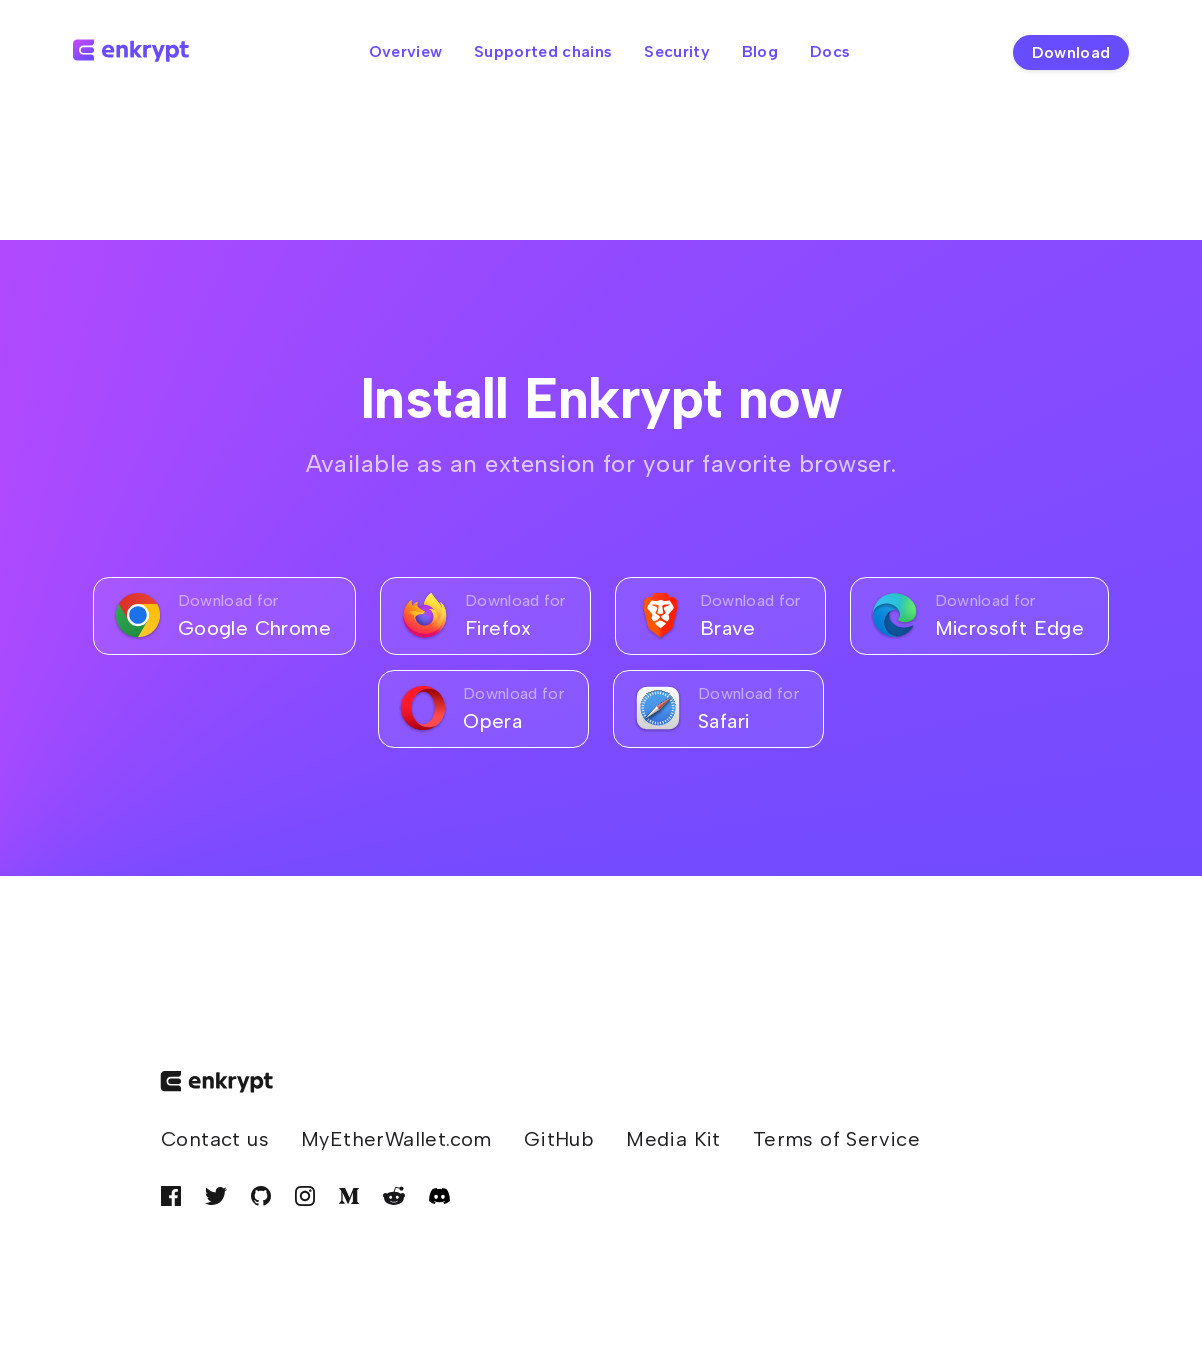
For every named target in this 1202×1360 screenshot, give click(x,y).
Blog (760, 51)
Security (677, 51)
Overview (406, 51)
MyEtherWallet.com (396, 1139)
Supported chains (543, 51)
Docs (830, 51)
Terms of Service (836, 1139)
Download (1071, 52)
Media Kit (673, 1139)
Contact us (215, 1139)
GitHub (559, 1139)
